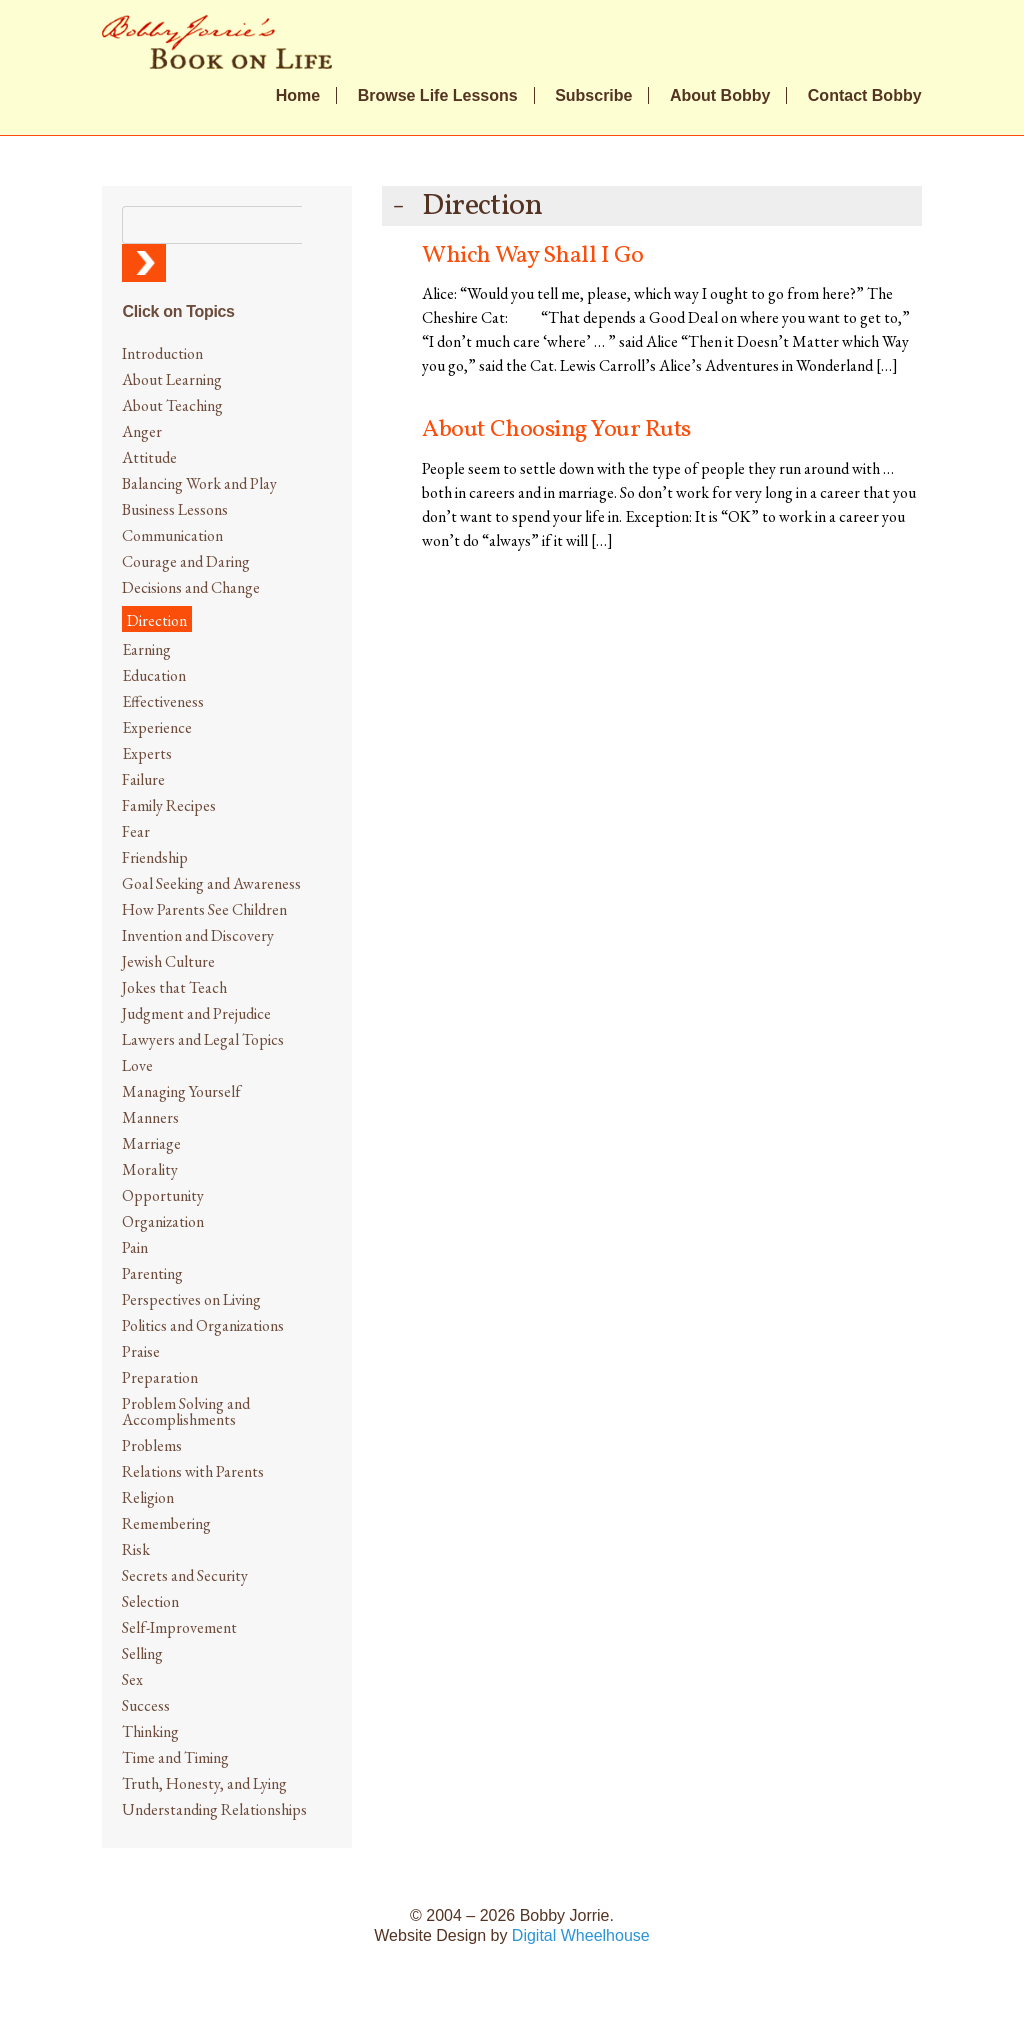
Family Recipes (169, 805)
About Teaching (172, 405)
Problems (152, 1445)
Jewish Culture (168, 961)
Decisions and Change (191, 587)
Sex (132, 1679)
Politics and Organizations (203, 1325)
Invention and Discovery (198, 935)
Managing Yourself (181, 1091)
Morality (150, 1169)
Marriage (151, 1143)
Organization (163, 1221)
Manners (150, 1117)
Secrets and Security (185, 1575)
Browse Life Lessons (438, 96)
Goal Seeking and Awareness (211, 883)
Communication (172, 535)
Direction (157, 620)
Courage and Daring (186, 561)
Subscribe (593, 96)
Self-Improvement (179, 1627)
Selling (142, 1653)
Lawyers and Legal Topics (203, 1039)
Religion (148, 1497)
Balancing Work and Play (199, 483)
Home (298, 96)
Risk (136, 1549)
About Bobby (720, 96)
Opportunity (163, 1195)
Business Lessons (175, 509)
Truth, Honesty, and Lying (204, 1783)
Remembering (166, 1523)
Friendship (155, 857)
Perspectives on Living (191, 1299)
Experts (147, 753)
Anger (142, 431)
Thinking (150, 1731)
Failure (143, 779)
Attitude (149, 457)
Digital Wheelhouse (581, 1935)
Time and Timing (175, 1757)
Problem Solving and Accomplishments (186, 1411)
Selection (150, 1601)
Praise (141, 1351)
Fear (136, 831)
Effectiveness (163, 701)
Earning (146, 649)
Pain (135, 1247)
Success (146, 1705)
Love (137, 1065)
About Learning (172, 379)
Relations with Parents (193, 1471)
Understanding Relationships (214, 1809)
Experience (157, 727)
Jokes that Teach (174, 987)
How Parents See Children (204, 909)
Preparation (160, 1377)
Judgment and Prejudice (196, 1013)
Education (154, 675)
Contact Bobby (865, 96)
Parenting (152, 1273)
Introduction (162, 353)
